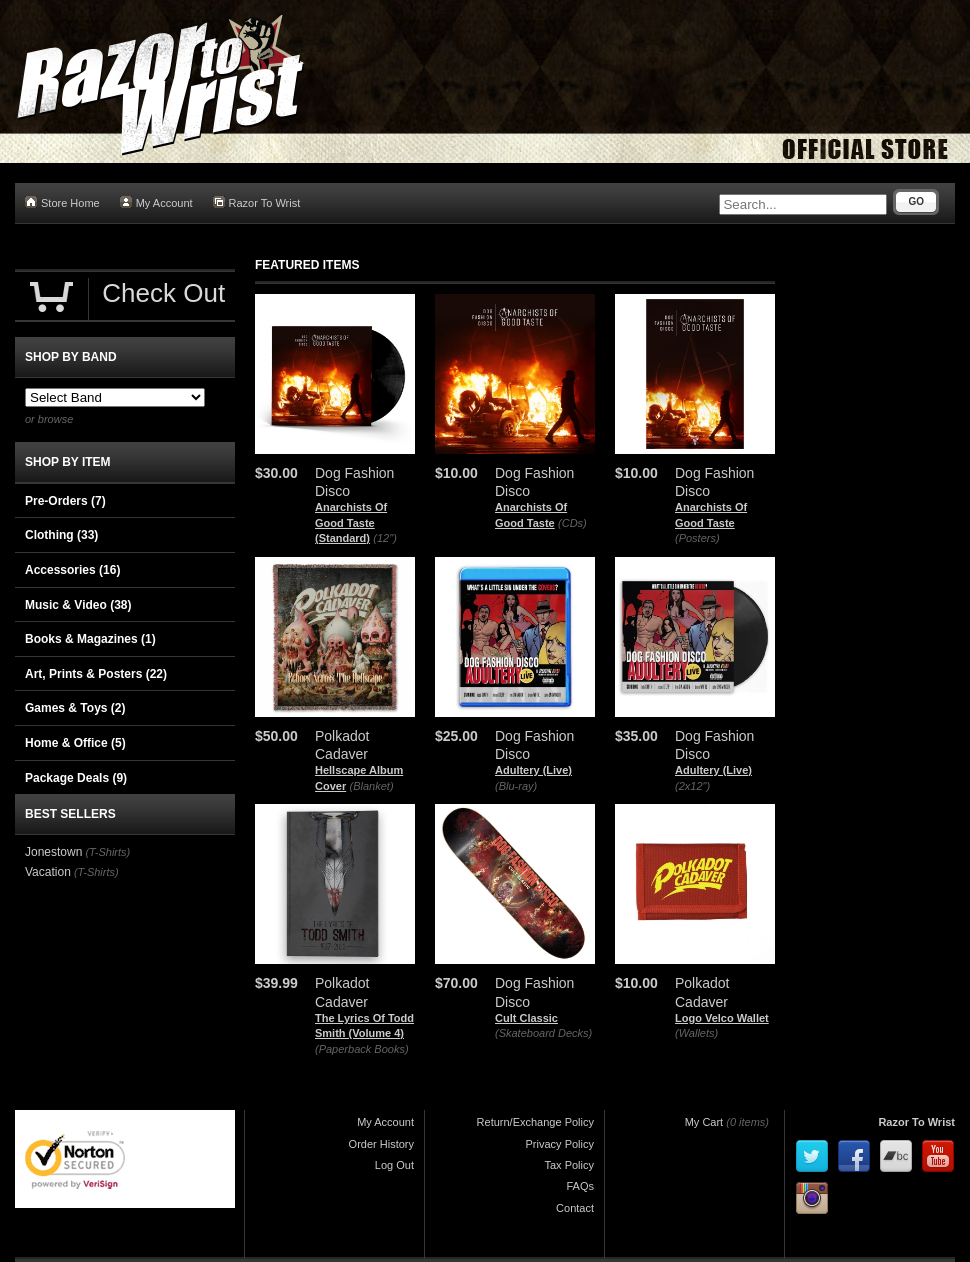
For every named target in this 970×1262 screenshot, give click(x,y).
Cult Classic (526, 1018)
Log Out (394, 1165)
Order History (381, 1144)
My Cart (704, 1122)
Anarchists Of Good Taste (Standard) (351, 522)
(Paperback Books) (362, 1049)
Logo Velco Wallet (722, 1018)
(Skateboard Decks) (543, 1033)
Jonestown (53, 852)
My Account (156, 202)
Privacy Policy (560, 1144)
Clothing (61, 535)
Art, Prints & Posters (96, 674)
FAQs (580, 1186)
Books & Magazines (90, 639)
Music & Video (78, 605)
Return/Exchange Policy (535, 1122)
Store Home (62, 202)
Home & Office (75, 743)
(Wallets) (696, 1033)
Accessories (72, 570)
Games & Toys (75, 708)
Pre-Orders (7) (65, 501)
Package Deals (76, 778)
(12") (384, 538)
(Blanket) (372, 786)
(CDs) (572, 523)
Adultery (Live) (533, 770)
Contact (575, 1208)
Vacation (48, 872)
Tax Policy (569, 1165)
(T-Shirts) (107, 852)
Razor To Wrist (257, 202)
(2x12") (692, 786)
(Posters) (697, 538)
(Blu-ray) (516, 786)
